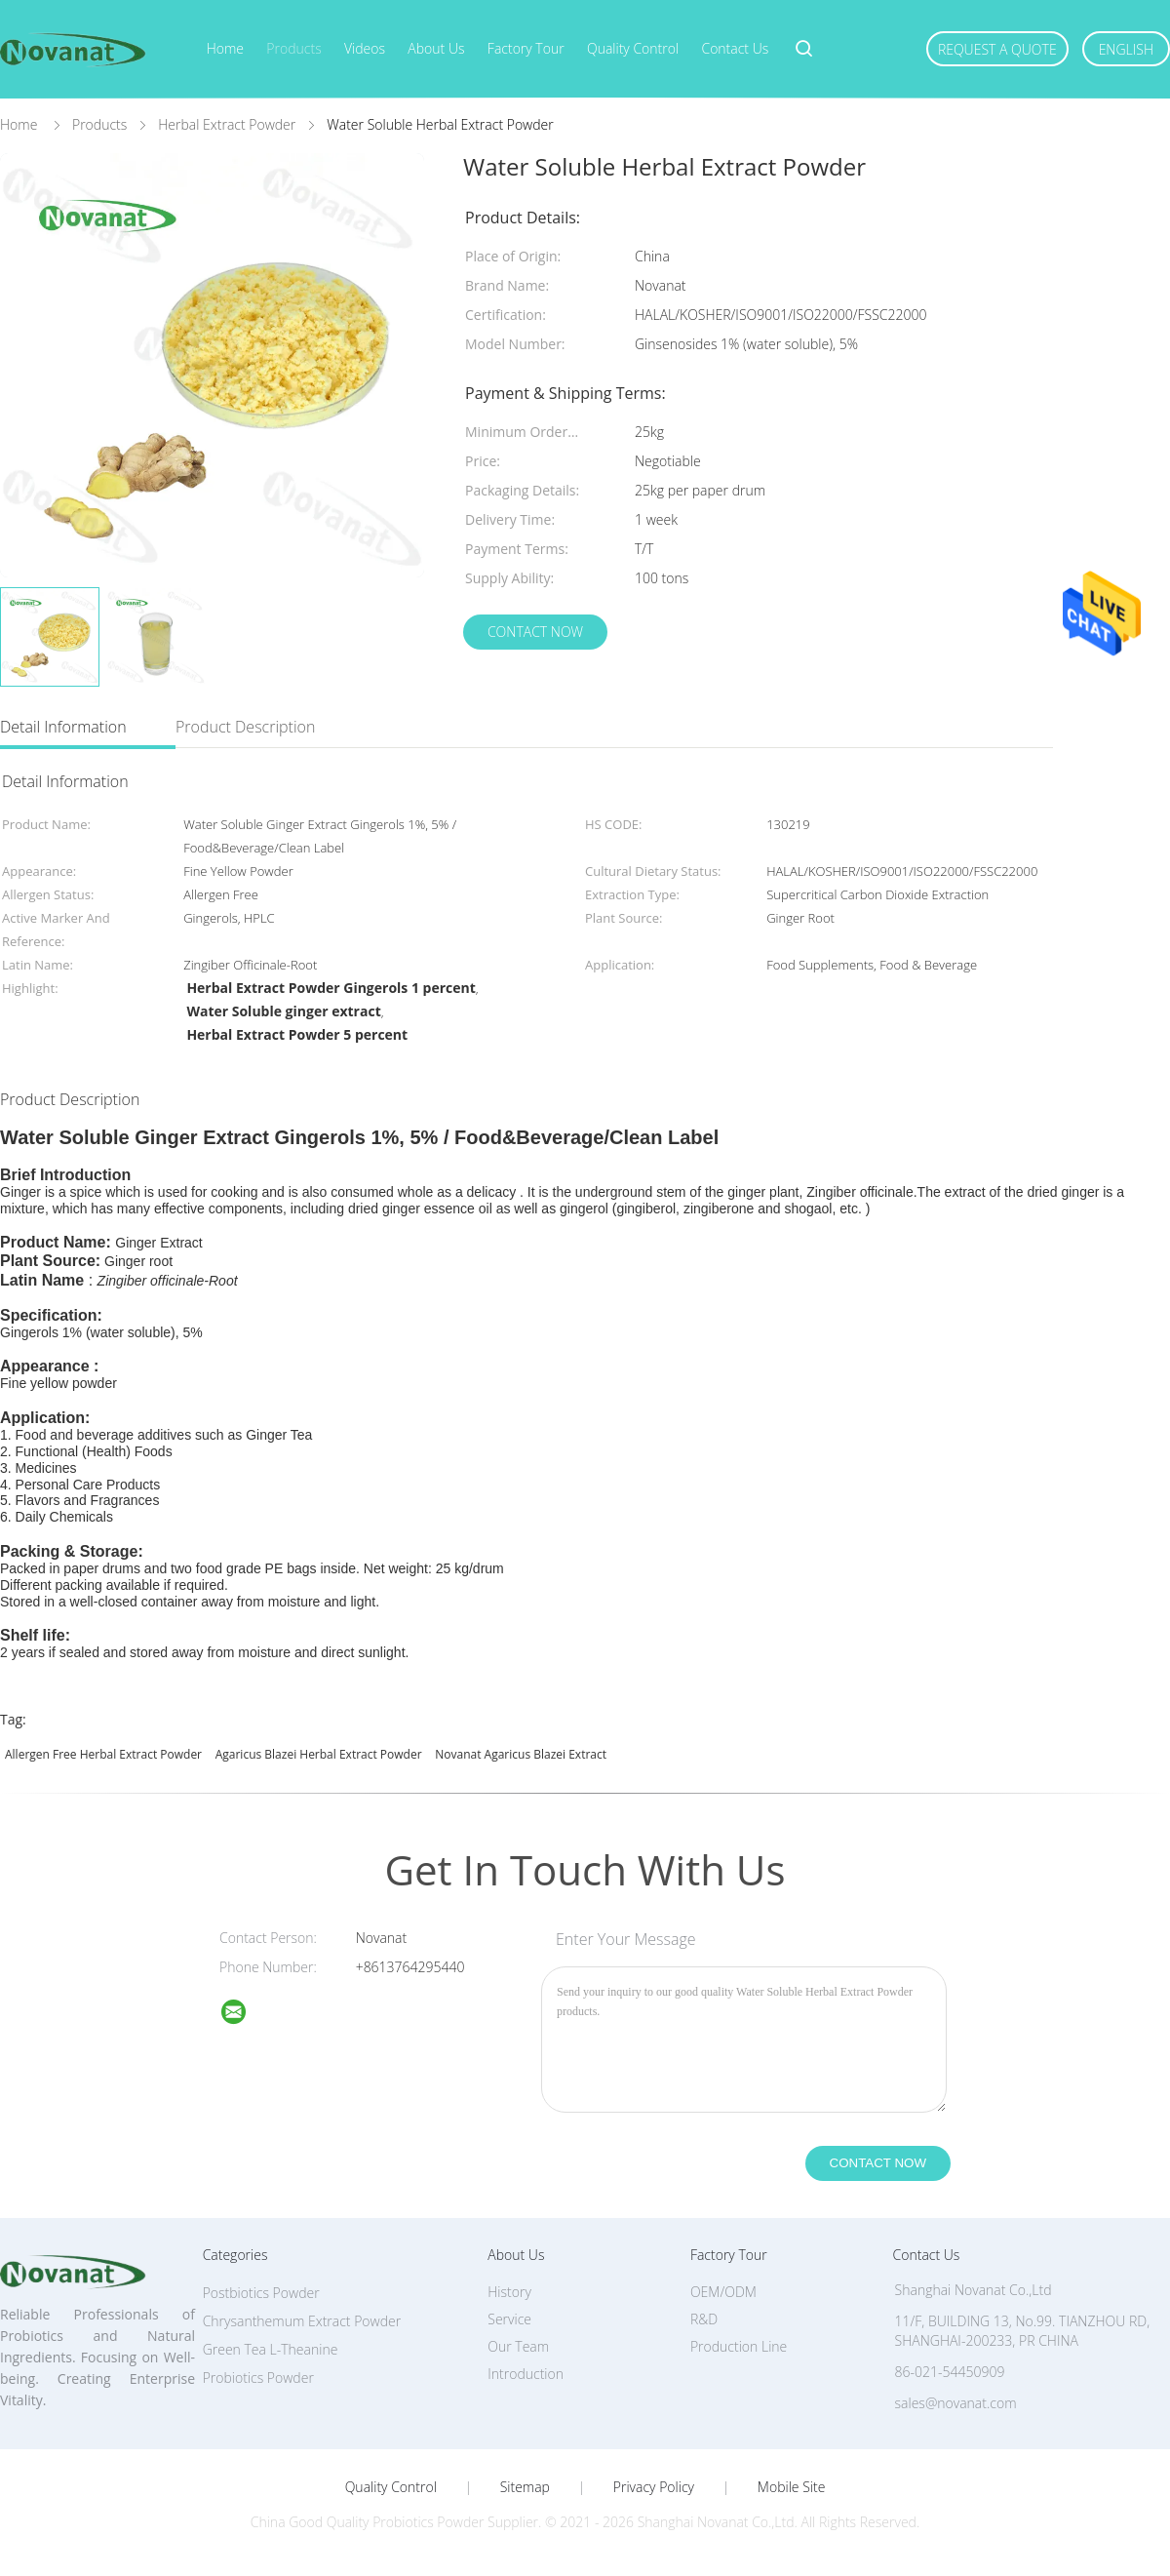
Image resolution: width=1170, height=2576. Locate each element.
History (509, 2291)
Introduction (526, 2373)
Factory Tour (526, 48)
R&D (704, 2319)
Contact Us (734, 48)
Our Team (518, 2346)
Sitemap (525, 2487)
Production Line (738, 2346)
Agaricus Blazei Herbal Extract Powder (318, 1754)
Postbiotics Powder (261, 2292)
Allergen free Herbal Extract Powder (103, 1754)
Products (293, 48)
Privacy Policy (653, 2487)
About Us (436, 48)
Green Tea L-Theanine (270, 2349)
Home (225, 48)
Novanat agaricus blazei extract (520, 1754)
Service (509, 2319)
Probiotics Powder (258, 2377)
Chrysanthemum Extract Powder (302, 2321)
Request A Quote (997, 49)
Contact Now (535, 631)
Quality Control (633, 48)
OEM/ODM (723, 2291)
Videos (364, 48)
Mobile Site (791, 2487)
